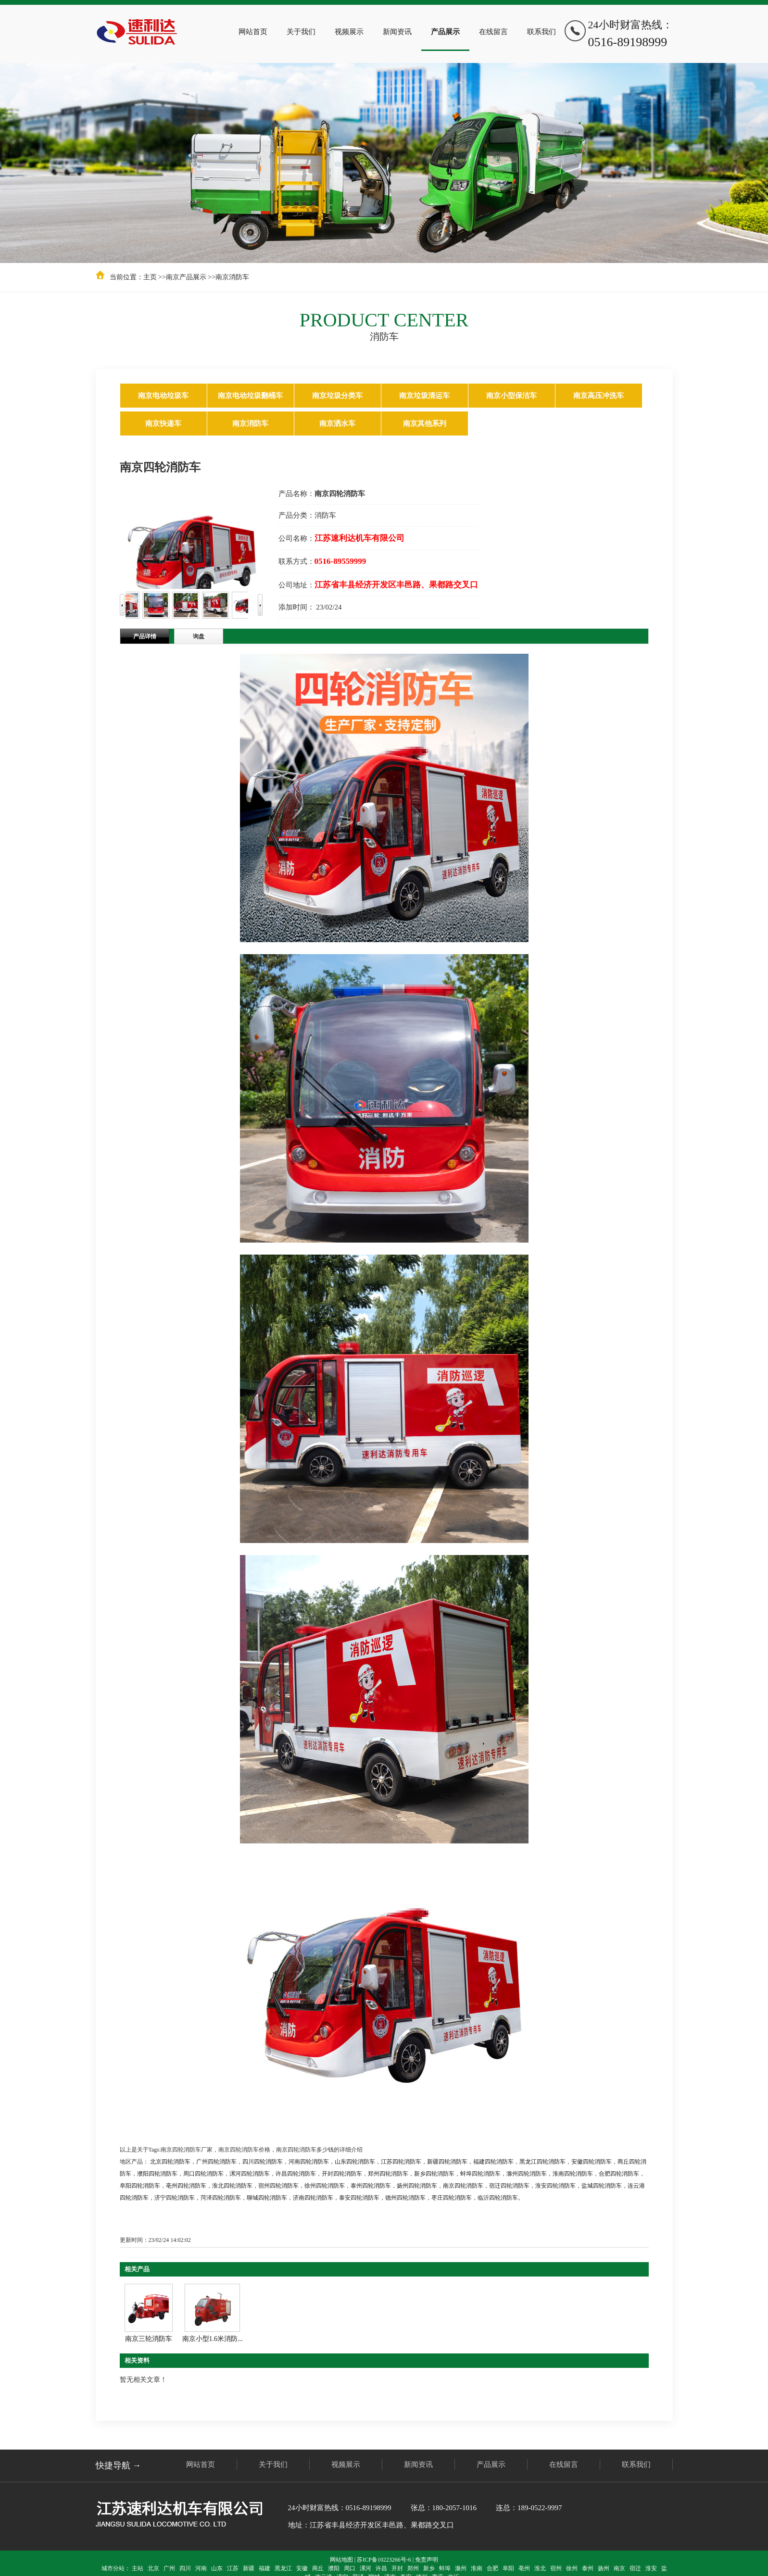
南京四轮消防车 (463, 2185)
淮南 (476, 2568)
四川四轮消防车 (262, 2161)
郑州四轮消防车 (388, 2173)
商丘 (318, 2568)
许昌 (381, 2568)
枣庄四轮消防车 (451, 2197)
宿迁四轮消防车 (509, 2185)
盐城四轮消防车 (601, 2185)
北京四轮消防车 (170, 2161)
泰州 (587, 2568)
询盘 (198, 636)
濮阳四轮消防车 (157, 2173)
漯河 (365, 2568)
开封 (397, 2568)
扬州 (603, 2568)
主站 (137, 2568)
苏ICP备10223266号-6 (384, 2559)
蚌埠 (445, 2568)
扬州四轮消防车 (417, 2185)
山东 (217, 2568)
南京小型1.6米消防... (212, 2338)
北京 (153, 2568)
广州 (169, 2568)
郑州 (413, 2568)
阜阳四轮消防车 (140, 2185)
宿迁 (635, 2568)
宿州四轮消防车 (278, 2185)
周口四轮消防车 (203, 2173)
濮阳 (334, 2568)
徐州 (572, 2568)
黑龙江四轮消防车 (542, 2161)
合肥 (492, 2568)
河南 (201, 2568)
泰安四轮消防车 (359, 2197)
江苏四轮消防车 (401, 2161)
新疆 (248, 2568)
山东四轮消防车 (355, 2161)
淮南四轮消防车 (573, 2173)
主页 (150, 277)
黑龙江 (283, 2568)
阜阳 (508, 2568)
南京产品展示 (186, 277)
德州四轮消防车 (405, 2197)
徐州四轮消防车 (324, 2185)
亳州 (524, 2568)
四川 (185, 2568)
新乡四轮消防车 (434, 2173)
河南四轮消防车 (309, 2161)
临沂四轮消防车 (498, 2197)
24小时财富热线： (630, 35)
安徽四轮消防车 (591, 2161)
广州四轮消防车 (216, 2161)
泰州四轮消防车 (371, 2185)
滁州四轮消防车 (526, 2173)
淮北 (540, 2568)
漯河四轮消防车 (249, 2173)
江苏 (233, 2568)
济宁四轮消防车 (174, 2197)
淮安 (651, 2568)
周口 (349, 2568)
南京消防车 (232, 277)
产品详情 (144, 636)
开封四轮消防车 (342, 2173)
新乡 (429, 2568)
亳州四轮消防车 (186, 2185)
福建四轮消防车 (493, 2161)
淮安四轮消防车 (555, 2185)
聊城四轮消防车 (267, 2197)
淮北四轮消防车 (232, 2185)
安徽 (302, 2568)
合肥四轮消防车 (619, 2173)
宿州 (556, 2568)
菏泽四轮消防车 (221, 2197)
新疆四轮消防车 (447, 2161)
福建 (264, 2568)
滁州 (460, 2568)
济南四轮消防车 (313, 2197)
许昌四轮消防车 (296, 2173)
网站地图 (341, 2559)
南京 (619, 2568)
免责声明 (426, 2559)
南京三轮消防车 (148, 2338)
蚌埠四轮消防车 (480, 2173)
